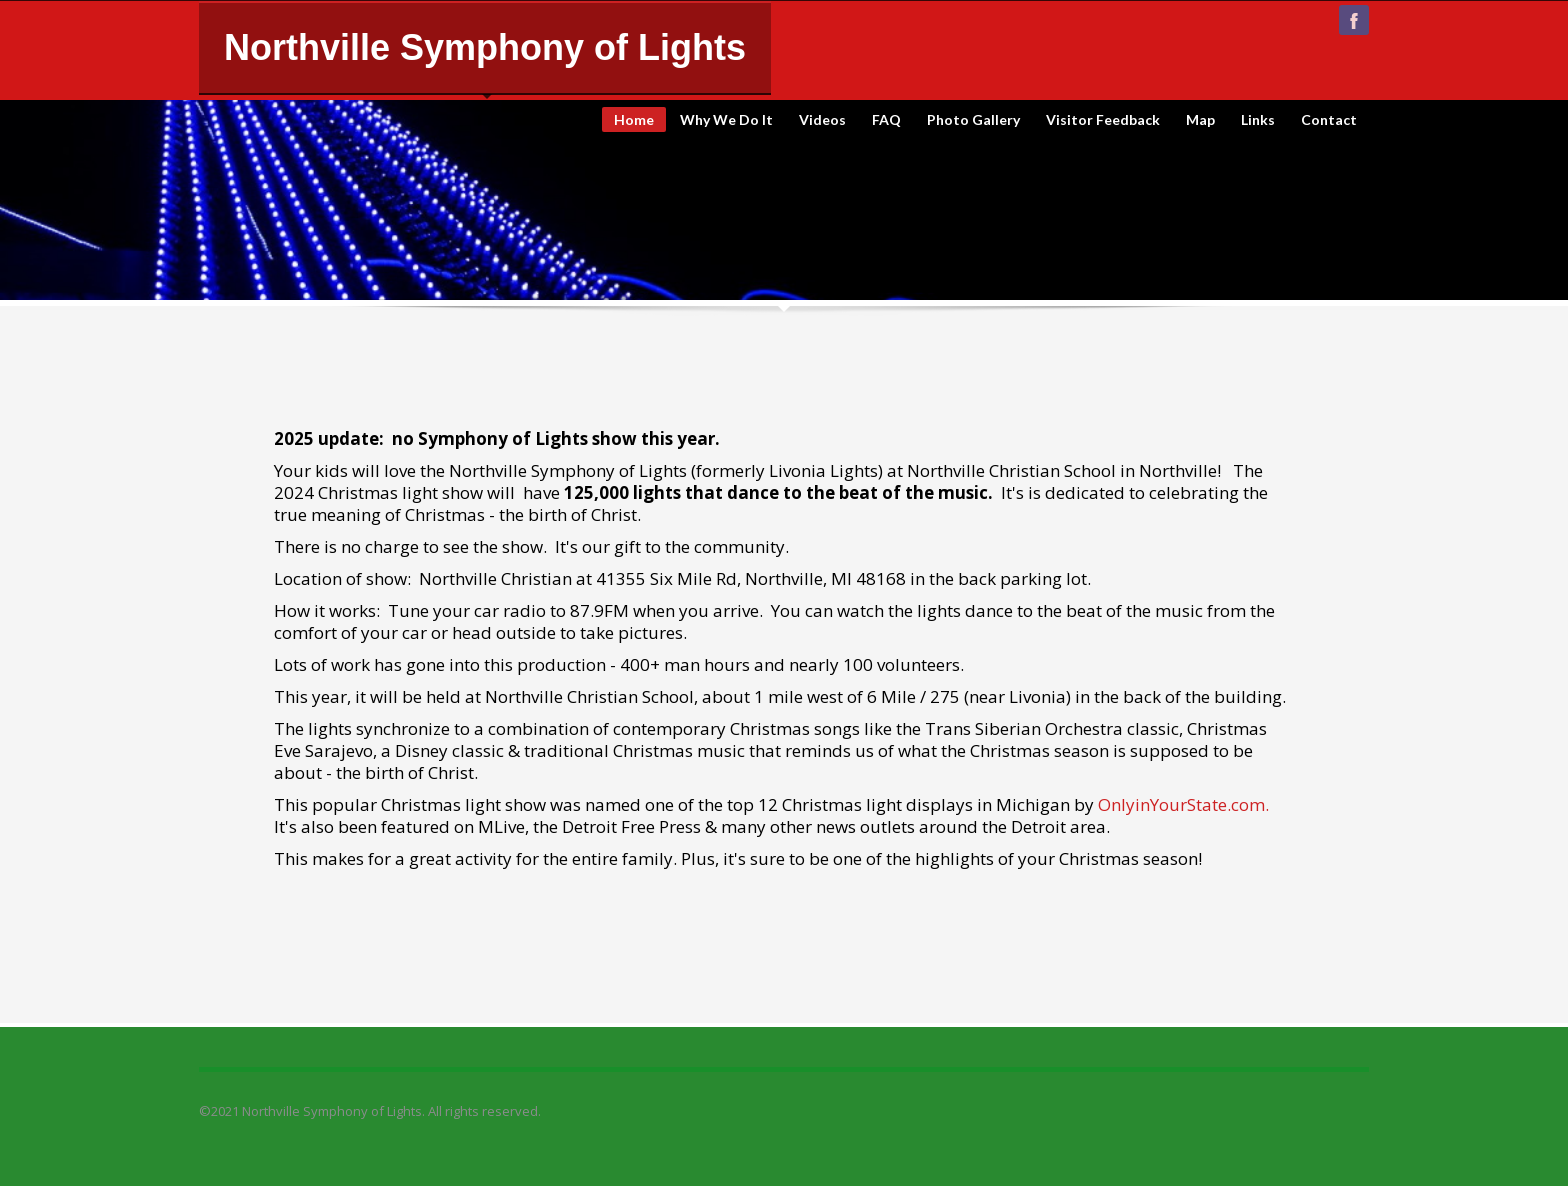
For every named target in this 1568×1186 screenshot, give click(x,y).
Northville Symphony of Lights (485, 47)
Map (1200, 120)
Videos (822, 120)
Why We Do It (726, 120)
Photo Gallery (973, 120)
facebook (1354, 20)
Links (1258, 120)
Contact (1329, 120)
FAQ (886, 120)
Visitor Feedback (1103, 120)
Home (634, 119)
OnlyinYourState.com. (1183, 804)
